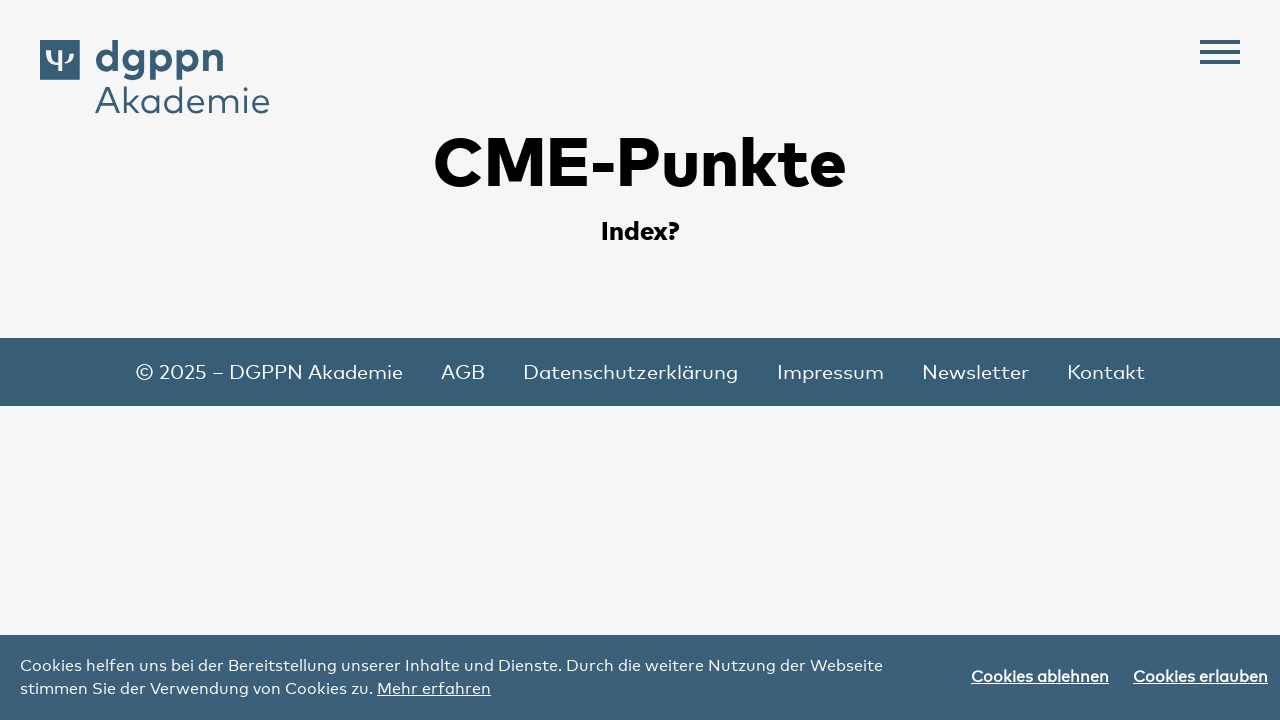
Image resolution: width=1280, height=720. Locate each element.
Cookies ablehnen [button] (1040, 676)
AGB (463, 372)
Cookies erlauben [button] (1200, 676)
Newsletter (975, 372)
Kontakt (1106, 372)
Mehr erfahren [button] (434, 688)
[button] (1220, 55)
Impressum (830, 372)
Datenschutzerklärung (630, 372)
